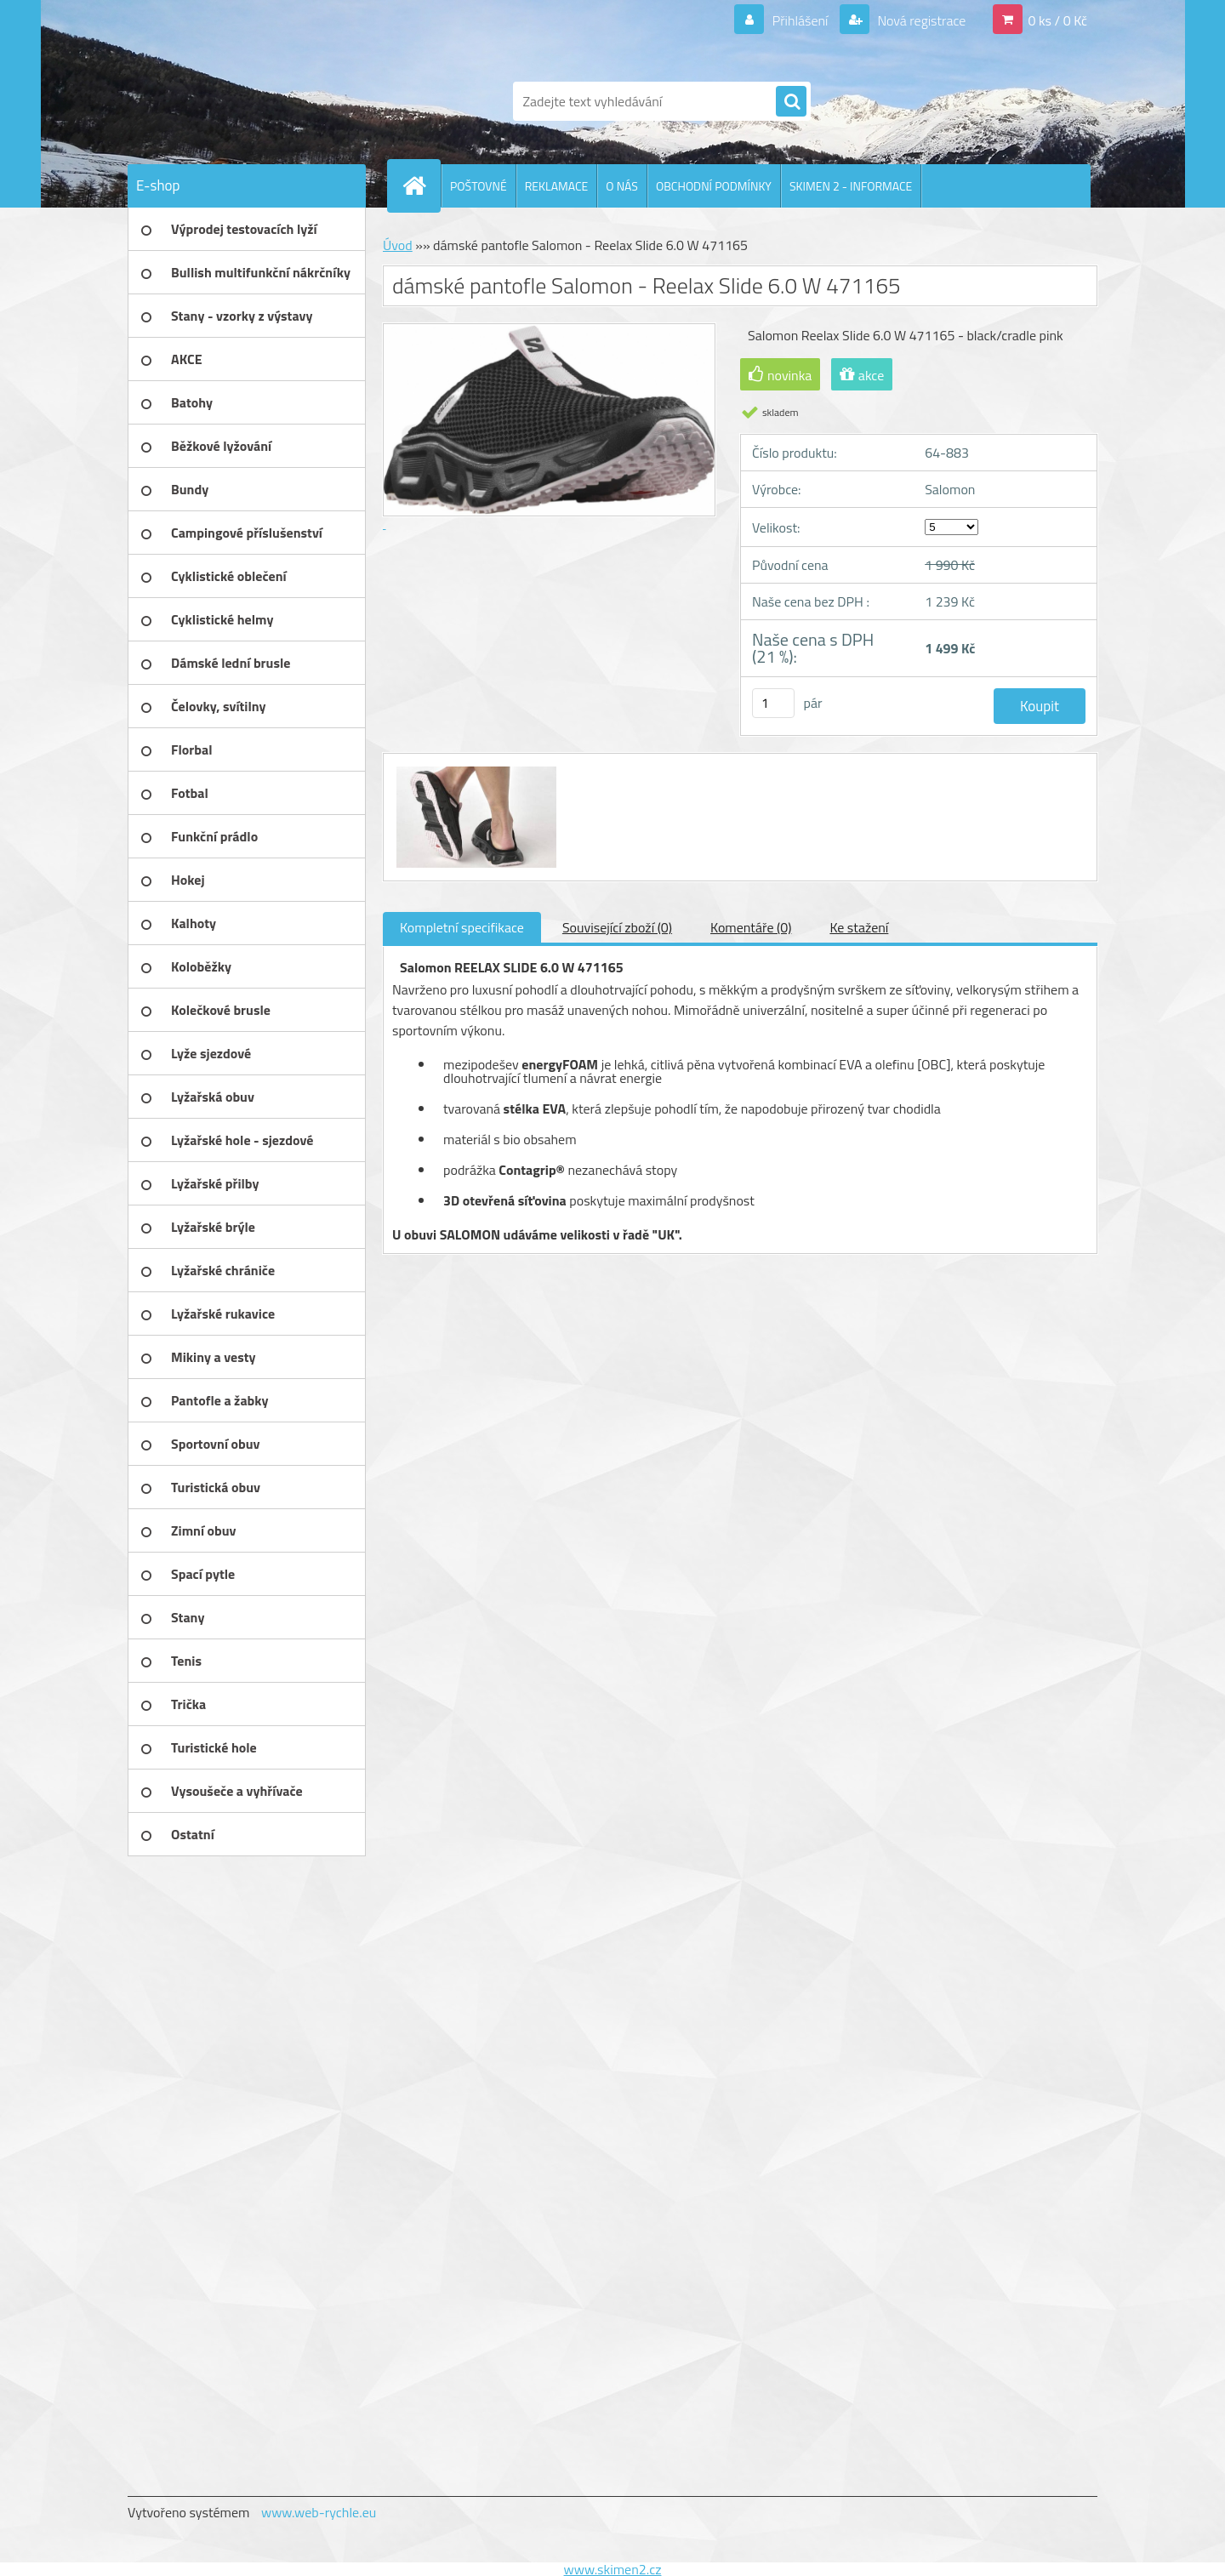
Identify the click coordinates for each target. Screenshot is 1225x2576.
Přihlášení (800, 20)
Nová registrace (920, 20)
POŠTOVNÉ (478, 186)
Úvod (398, 245)
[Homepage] (421, 185)
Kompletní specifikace (462, 927)
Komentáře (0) (750, 927)
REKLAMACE (557, 186)
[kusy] (773, 703)
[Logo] (245, 101)
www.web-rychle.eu (318, 2512)
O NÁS (622, 186)
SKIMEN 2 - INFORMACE (850, 186)
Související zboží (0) (617, 927)
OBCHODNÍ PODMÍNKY (714, 186)
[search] (791, 102)
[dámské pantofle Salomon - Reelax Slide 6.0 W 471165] (474, 769)
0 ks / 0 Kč (1057, 20)
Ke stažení (858, 927)
